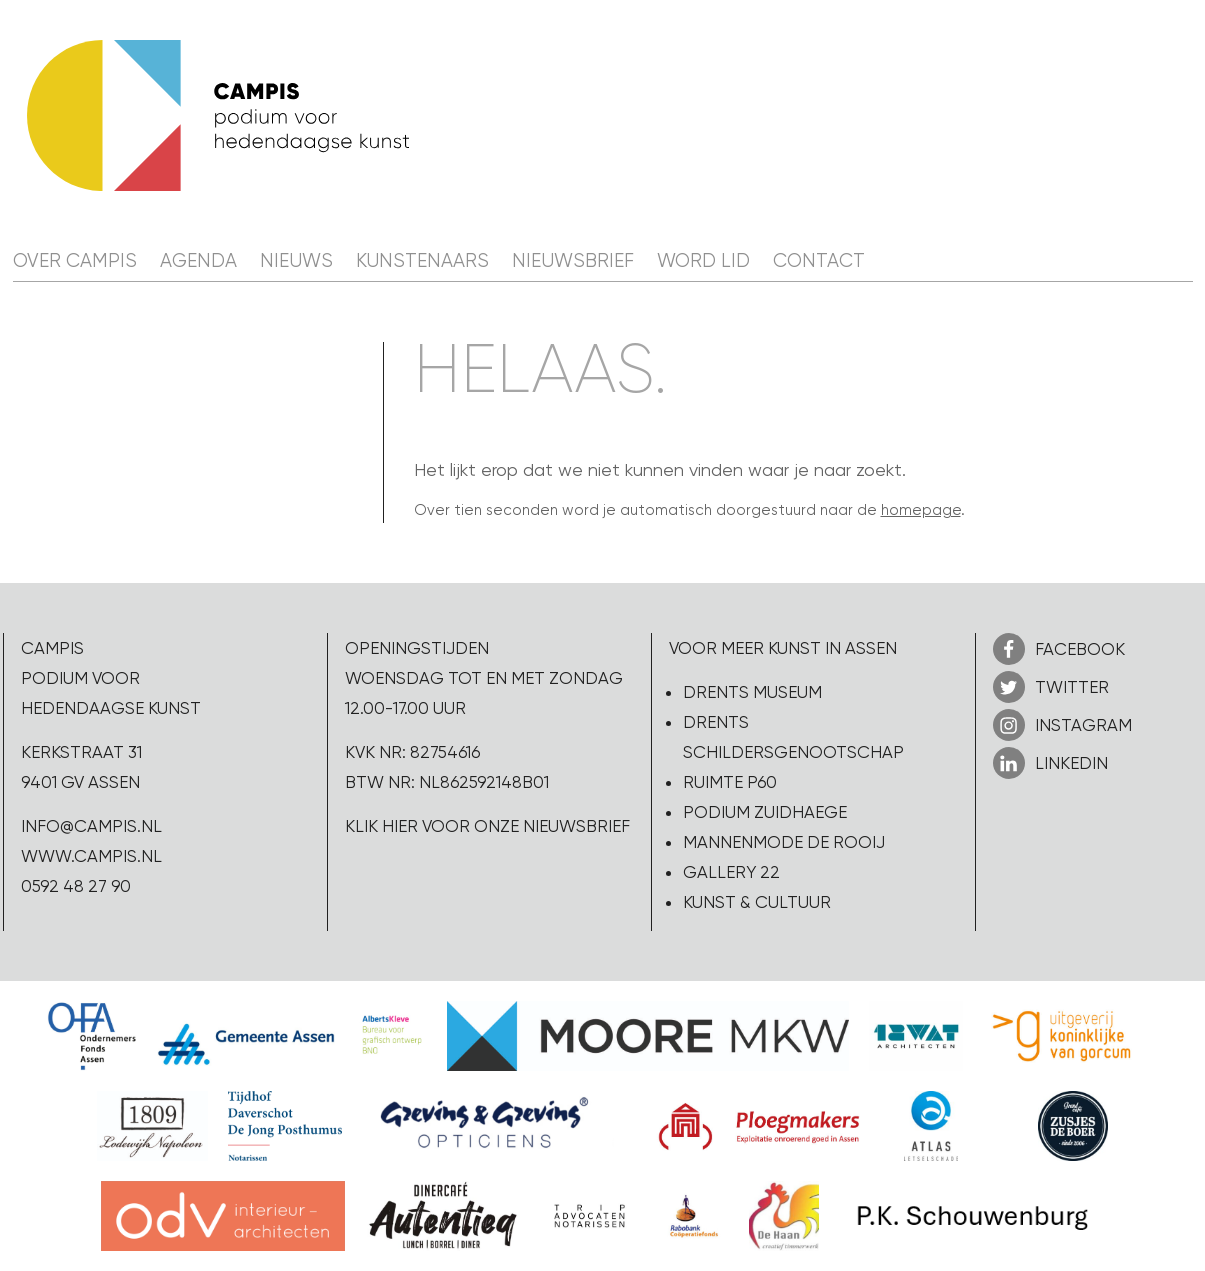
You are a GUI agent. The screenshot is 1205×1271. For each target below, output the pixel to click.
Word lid (703, 261)
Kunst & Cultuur (757, 902)
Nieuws (296, 261)
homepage (921, 510)
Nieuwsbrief (573, 261)
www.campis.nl (91, 856)
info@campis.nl (91, 826)
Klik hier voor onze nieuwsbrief (487, 826)
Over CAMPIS (75, 261)
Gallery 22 (731, 872)
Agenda (198, 261)
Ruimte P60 (730, 782)
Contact (819, 261)
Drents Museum (752, 692)
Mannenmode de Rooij (784, 842)
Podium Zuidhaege (765, 812)
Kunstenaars (422, 261)
